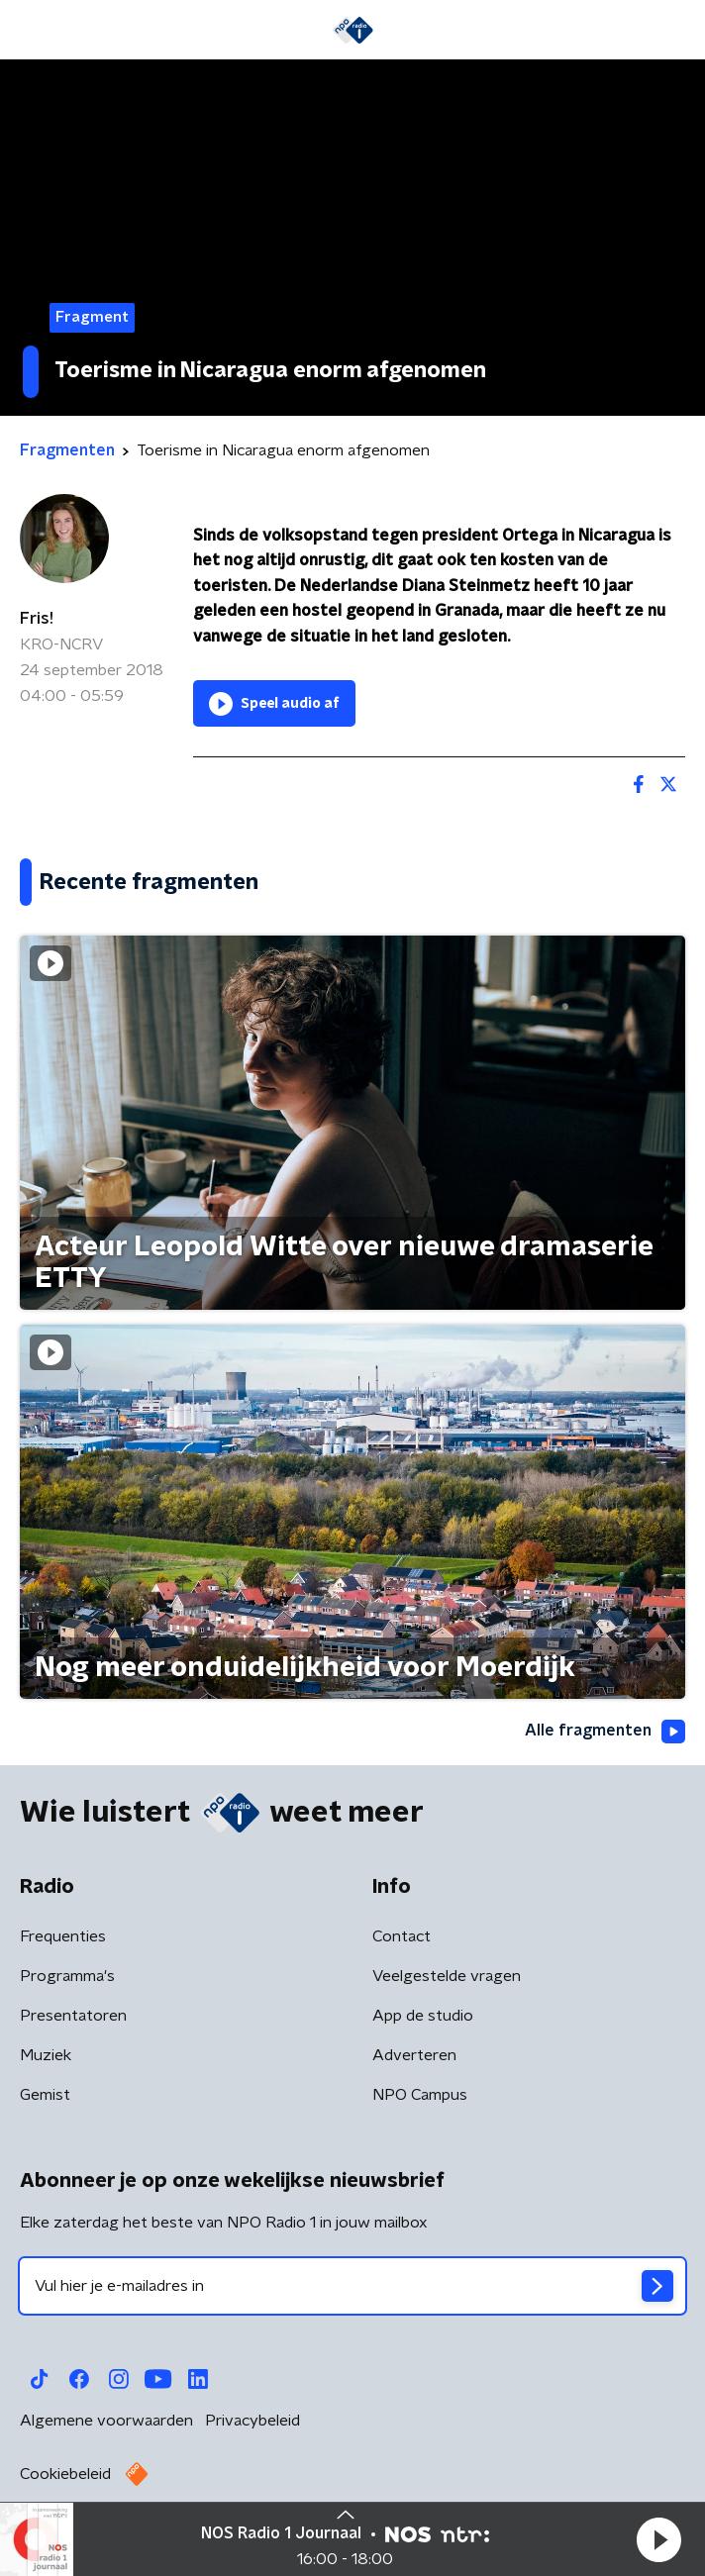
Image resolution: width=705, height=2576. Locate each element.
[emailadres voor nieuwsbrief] (352, 2286)
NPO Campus (419, 2095)
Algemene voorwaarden (106, 2420)
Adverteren (414, 2055)
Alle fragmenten (605, 1731)
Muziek (45, 2055)
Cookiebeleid (65, 2474)
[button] (658, 2539)
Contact (401, 1936)
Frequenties (63, 1936)
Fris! (36, 619)
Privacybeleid (252, 2420)
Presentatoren (73, 2016)
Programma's (67, 1976)
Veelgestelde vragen (446, 1976)
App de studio (422, 2016)
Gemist (45, 2095)
